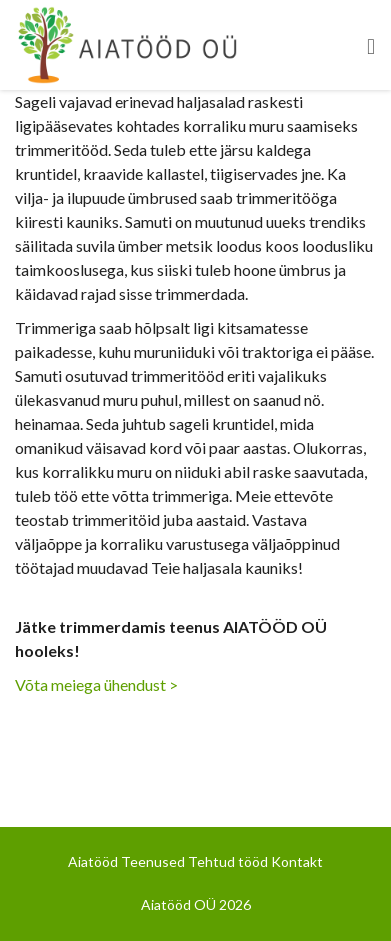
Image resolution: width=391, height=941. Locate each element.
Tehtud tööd (228, 861)
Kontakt (297, 861)
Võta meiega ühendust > (96, 684)
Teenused (153, 861)
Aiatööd (93, 861)
